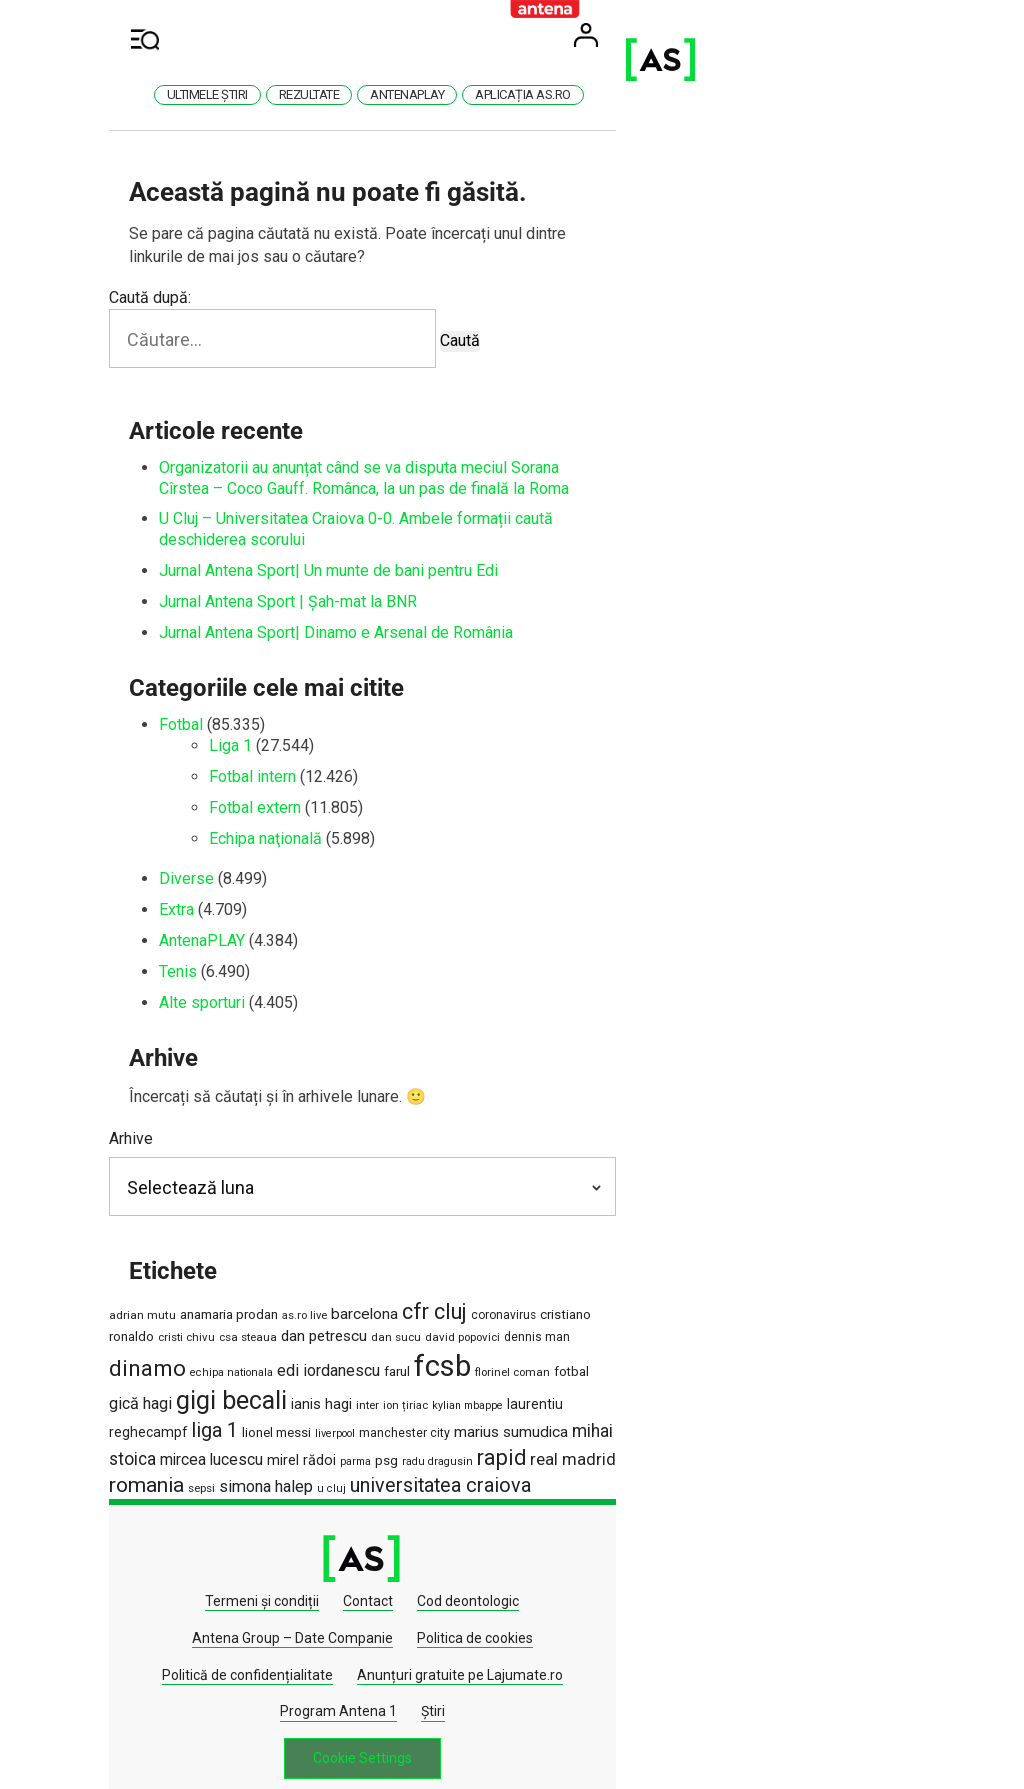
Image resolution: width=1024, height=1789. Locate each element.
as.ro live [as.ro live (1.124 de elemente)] (349, 1295)
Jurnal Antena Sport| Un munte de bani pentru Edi (373, 549)
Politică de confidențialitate (302, 1566)
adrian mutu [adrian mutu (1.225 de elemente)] (187, 1295)
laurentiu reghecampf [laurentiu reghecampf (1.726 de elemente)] (659, 1363)
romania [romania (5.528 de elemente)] (334, 1413)
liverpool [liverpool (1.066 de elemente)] (174, 1389)
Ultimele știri (357, 94)
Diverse (231, 858)
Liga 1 (275, 724)
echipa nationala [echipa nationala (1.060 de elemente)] (541, 1330)
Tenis (223, 950)
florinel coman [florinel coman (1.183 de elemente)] (822, 1330)
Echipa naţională (310, 817)
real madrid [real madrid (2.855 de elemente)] (250, 1414)
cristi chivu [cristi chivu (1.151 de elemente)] (716, 1295)
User (840, 35)
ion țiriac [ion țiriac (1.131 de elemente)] (489, 1364)
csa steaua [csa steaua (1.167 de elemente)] (778, 1295)
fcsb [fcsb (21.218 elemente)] (752, 1324)
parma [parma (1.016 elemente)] (702, 1389)
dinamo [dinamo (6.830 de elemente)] (457, 1326)
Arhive (176, 1117)
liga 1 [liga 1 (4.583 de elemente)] (755, 1361)
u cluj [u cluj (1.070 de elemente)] (519, 1416)
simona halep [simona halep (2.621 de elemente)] (454, 1414)
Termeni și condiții (230, 1529)
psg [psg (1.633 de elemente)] (733, 1388)
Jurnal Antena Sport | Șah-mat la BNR (333, 580)
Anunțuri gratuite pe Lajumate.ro (515, 1566)
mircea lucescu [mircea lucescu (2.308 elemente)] (558, 1388)
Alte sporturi (247, 981)
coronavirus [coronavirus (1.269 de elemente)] (548, 1295)
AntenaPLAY (247, 919)
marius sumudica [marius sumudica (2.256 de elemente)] (350, 1388)
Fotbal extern (300, 786)
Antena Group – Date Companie (611, 1529)
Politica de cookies (794, 1529)
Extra (221, 888)
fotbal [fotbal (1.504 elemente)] (171, 1363)
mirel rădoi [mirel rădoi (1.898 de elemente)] (648, 1388)
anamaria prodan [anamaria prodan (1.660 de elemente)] (274, 1294)
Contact (336, 1529)
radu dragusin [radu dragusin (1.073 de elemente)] (784, 1389)
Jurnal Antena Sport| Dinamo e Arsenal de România (381, 611)
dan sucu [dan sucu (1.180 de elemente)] (241, 1330)
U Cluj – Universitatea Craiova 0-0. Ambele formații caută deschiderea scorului (476, 518)
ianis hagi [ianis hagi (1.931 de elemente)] (405, 1363)
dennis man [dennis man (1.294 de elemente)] (382, 1330)
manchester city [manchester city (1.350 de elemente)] (243, 1389)
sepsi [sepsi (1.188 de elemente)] (389, 1416)
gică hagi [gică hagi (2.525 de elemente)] (224, 1362)
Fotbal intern (297, 755)
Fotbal (226, 704)
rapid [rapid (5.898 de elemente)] (178, 1412)
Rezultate (459, 94)
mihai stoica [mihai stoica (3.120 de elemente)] (457, 1387)
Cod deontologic (436, 1529)
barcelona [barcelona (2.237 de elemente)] (409, 1294)
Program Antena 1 (700, 1566)
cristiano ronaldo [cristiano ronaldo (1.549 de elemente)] (634, 1294)
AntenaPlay (557, 94)
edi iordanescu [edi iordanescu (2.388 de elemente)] (638, 1328)
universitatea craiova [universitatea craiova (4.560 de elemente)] (628, 1413)
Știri (795, 1566)
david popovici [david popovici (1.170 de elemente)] (307, 1330)
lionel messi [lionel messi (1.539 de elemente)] (817, 1363)
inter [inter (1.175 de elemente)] (451, 1364)
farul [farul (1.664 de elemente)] (707, 1329)
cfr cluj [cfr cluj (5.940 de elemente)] (479, 1291)
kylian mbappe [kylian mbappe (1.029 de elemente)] (551, 1364)
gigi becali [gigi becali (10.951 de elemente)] (315, 1359)
